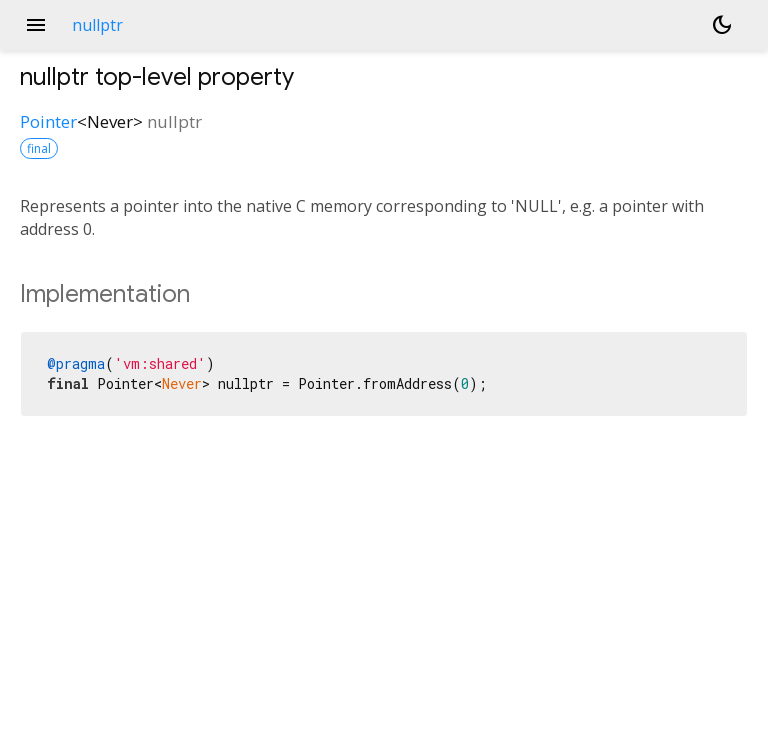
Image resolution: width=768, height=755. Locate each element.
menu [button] (36, 25)
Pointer (48, 121)
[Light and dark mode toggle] (722, 25)
